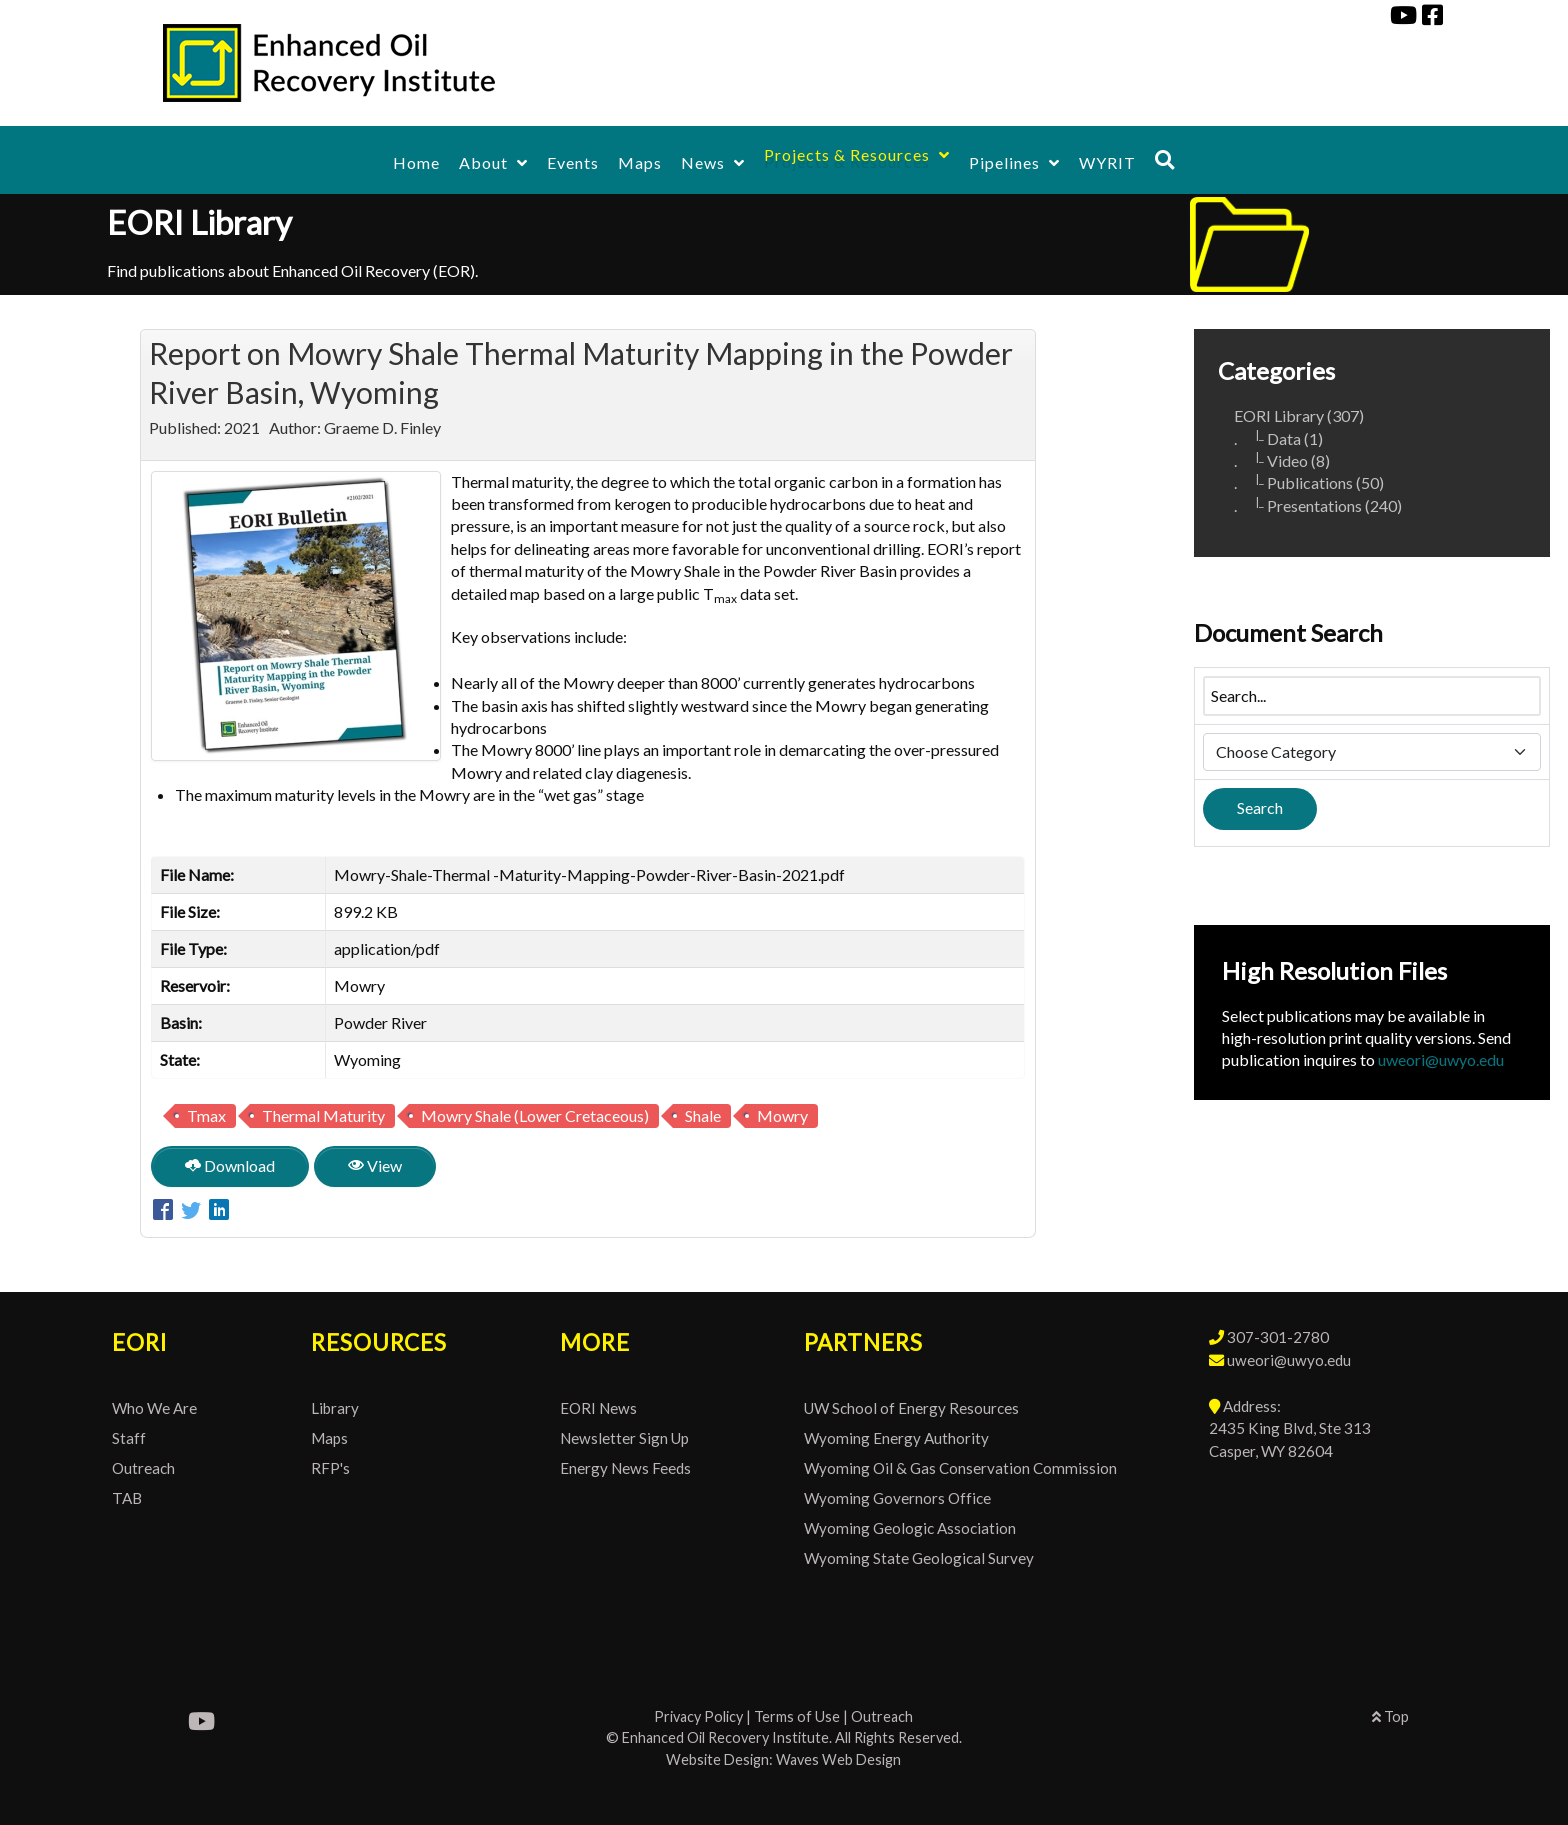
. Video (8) (1282, 460)
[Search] (1165, 159)
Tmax (206, 1115)
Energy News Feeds (625, 1468)
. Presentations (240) (1318, 505)
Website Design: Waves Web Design (783, 1759)
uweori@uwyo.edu (1441, 1059)
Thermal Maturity (323, 1115)
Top (1390, 1716)
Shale (703, 1115)
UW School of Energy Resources (911, 1408)
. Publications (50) (1309, 482)
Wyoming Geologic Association (910, 1528)
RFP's (330, 1468)
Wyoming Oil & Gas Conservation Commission (960, 1468)
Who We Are (154, 1408)
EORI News (598, 1408)
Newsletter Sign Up (624, 1438)
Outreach (143, 1468)
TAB (127, 1498)
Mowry (782, 1115)
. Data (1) (1278, 438)
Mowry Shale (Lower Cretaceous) (535, 1115)
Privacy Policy (698, 1716)
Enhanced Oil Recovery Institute (725, 1737)
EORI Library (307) (1299, 415)
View (375, 1165)
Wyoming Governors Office (897, 1498)
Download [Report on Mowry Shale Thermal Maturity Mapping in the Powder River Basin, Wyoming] (230, 1165)
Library (335, 1408)
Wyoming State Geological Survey (919, 1558)
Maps (329, 1438)
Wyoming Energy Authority (896, 1438)
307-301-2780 (1278, 1337)
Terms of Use (797, 1716)
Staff (129, 1438)
